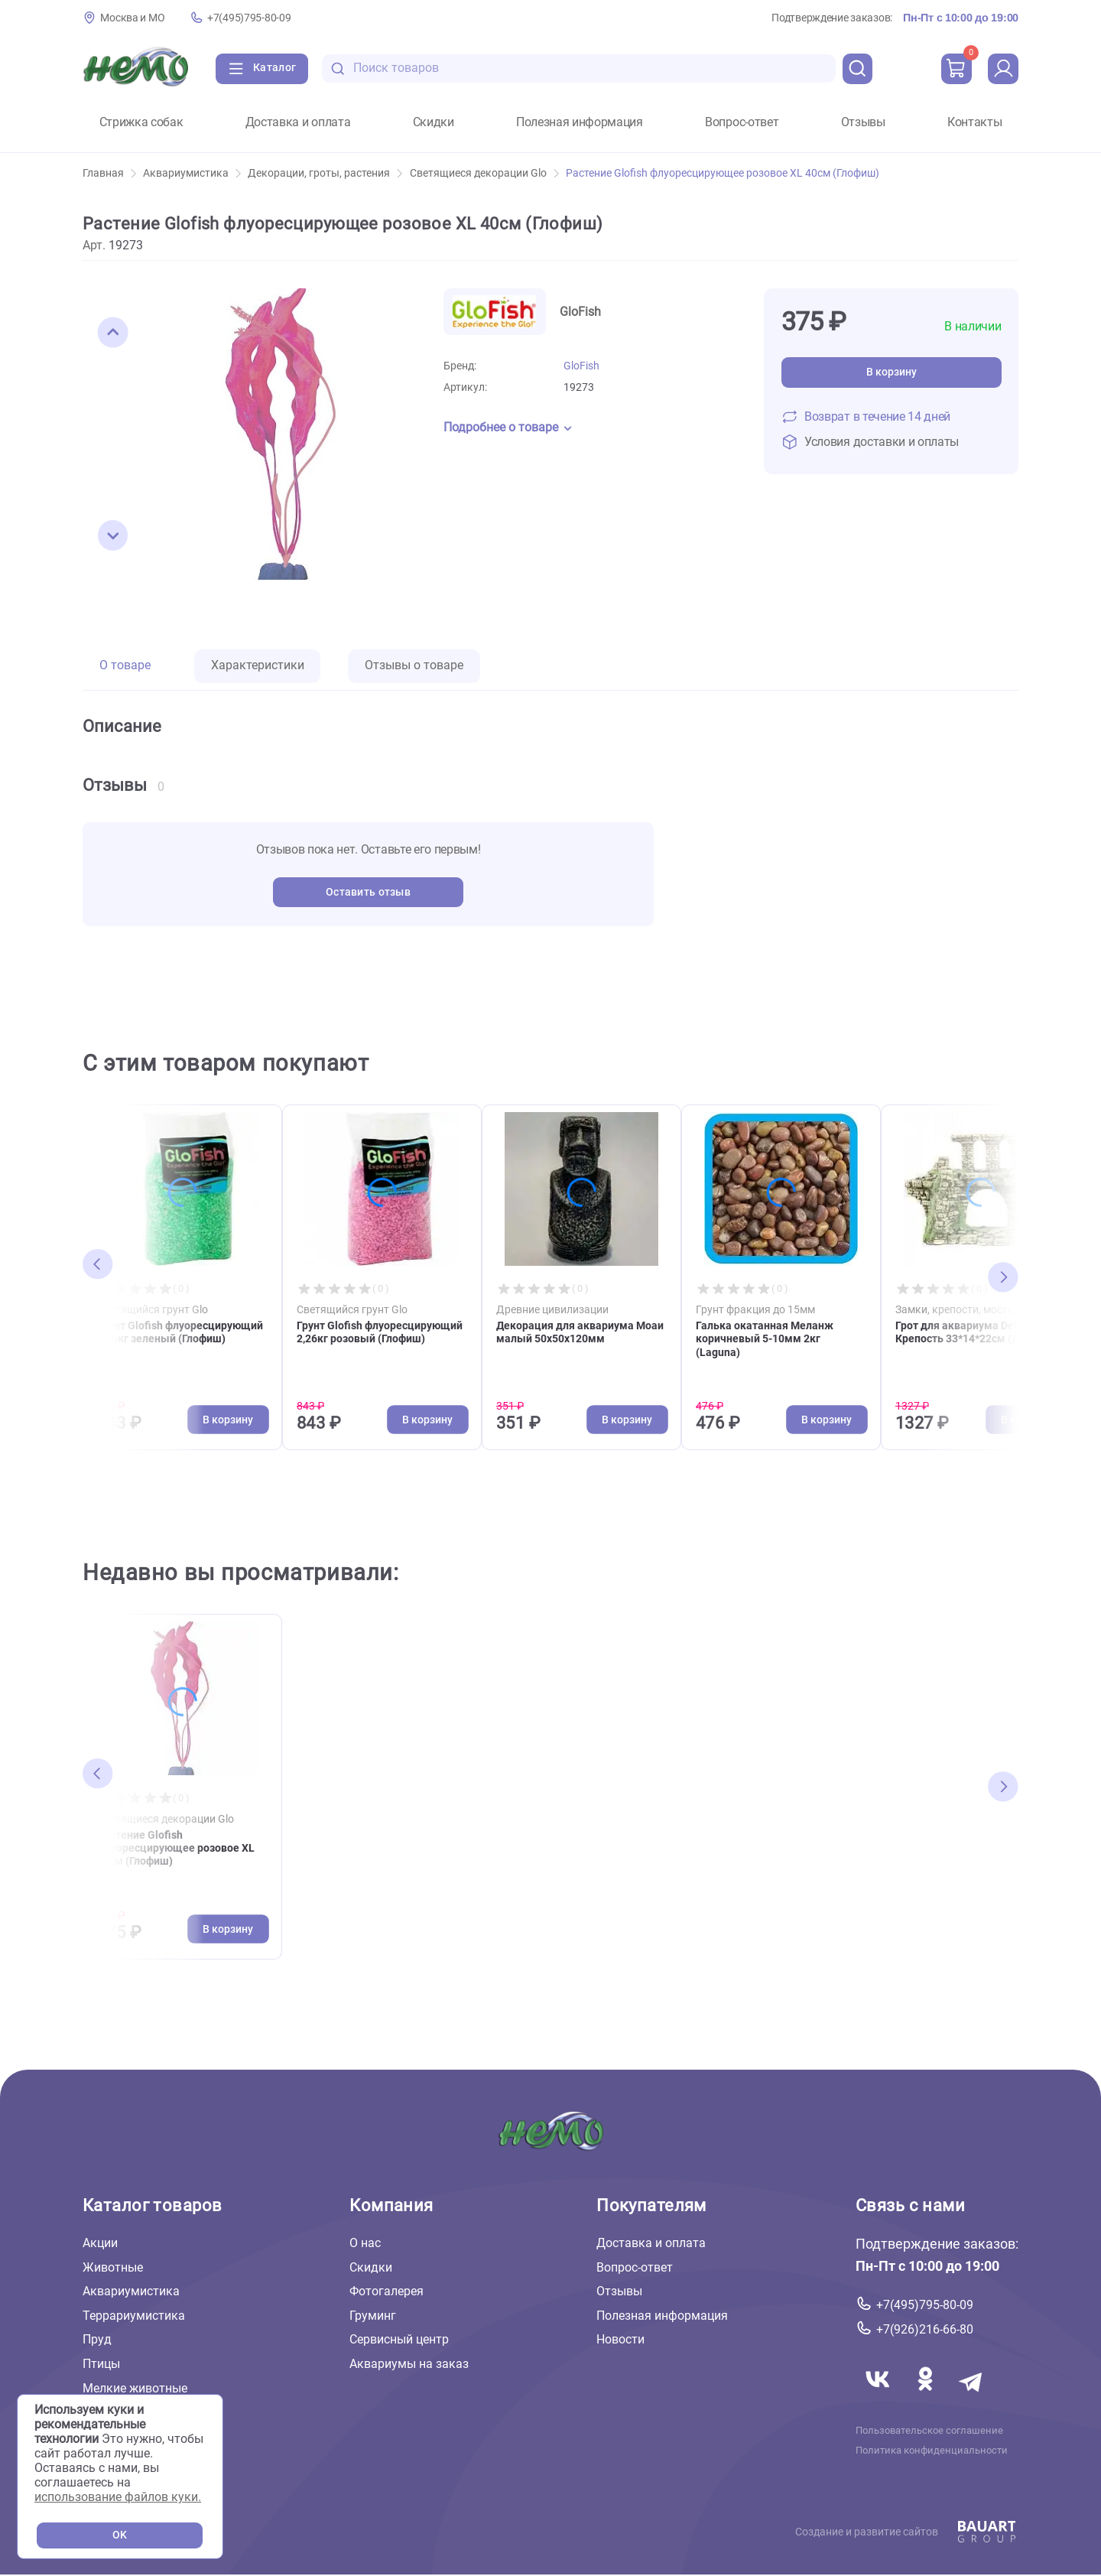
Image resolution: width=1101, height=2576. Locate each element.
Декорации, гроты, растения (325, 173)
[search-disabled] (338, 68)
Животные (113, 2267)
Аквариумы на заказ (409, 2363)
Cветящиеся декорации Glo (484, 173)
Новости (620, 2339)
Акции (100, 2243)
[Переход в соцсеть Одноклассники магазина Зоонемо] (926, 2396)
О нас (365, 2243)
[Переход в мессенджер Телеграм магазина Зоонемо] (972, 2396)
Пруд (97, 2339)
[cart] (956, 69)
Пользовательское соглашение (929, 2430)
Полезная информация (579, 122)
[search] (858, 69)
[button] (113, 332)
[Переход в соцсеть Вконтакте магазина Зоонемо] (879, 2396)
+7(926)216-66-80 (924, 2329)
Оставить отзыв (368, 892)
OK (119, 2535)
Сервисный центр (399, 2339)
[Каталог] (262, 69)
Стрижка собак (141, 122)
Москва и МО (132, 17)
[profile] (1003, 69)
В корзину (891, 372)
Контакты (974, 122)
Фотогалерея (386, 2291)
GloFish (581, 365)
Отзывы (863, 122)
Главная (109, 173)
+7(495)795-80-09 (249, 17)
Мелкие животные (135, 2387)
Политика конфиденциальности (932, 2449)
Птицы (101, 2363)
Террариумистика (134, 2315)
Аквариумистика (192, 173)
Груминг (372, 2315)
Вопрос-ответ (741, 122)
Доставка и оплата (298, 122)
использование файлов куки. (117, 2497)
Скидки (433, 122)
